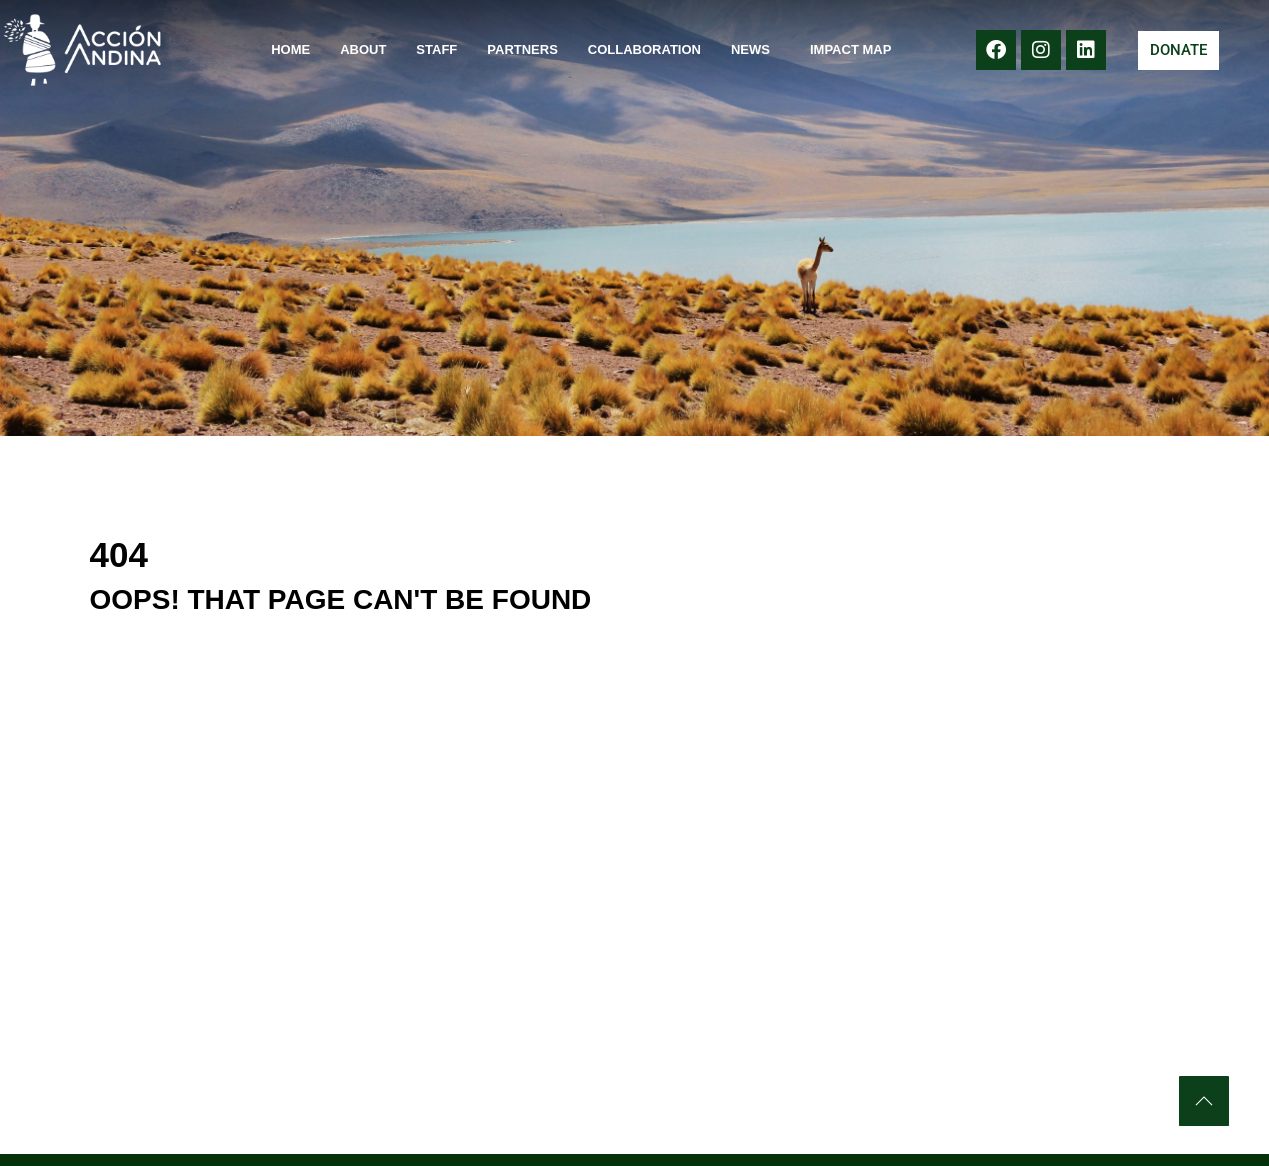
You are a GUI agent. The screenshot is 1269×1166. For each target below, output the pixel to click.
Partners (522, 49)
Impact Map (850, 49)
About (363, 49)
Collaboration (644, 49)
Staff (436, 49)
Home (290, 49)
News (755, 50)
